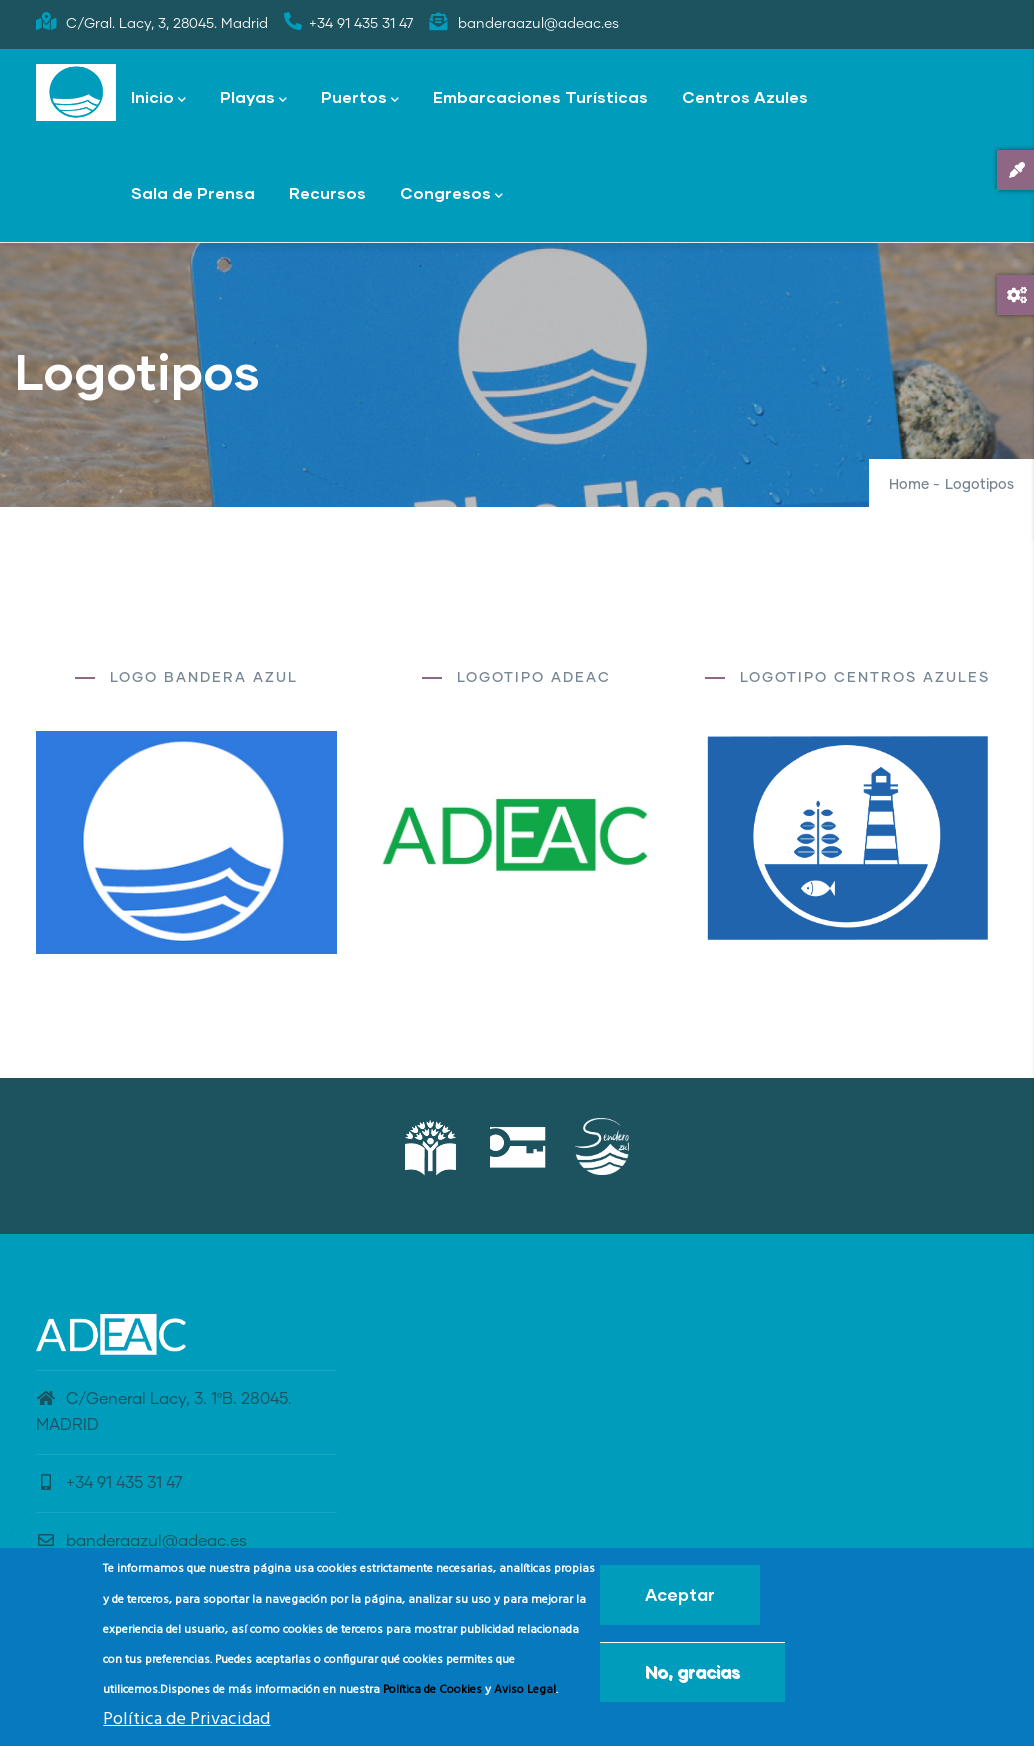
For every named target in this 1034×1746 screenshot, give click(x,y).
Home (909, 485)
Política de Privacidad (186, 1719)
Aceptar (680, 1594)
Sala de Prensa (193, 192)
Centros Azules (745, 96)
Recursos (327, 192)
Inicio (158, 98)
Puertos (360, 98)
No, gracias (692, 1671)
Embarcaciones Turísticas (540, 96)
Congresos (451, 194)
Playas (253, 98)
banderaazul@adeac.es (141, 1541)
